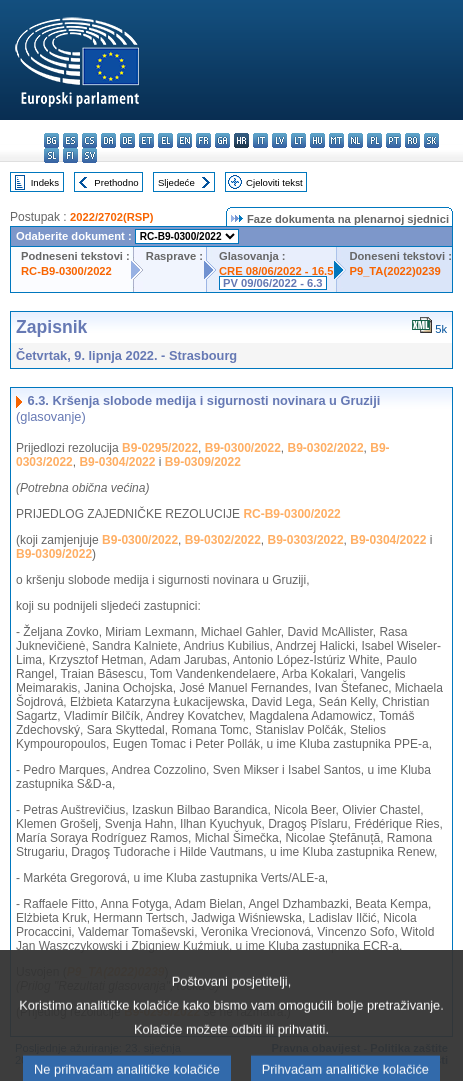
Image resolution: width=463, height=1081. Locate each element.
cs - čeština (89, 140)
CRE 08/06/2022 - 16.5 (276, 271)
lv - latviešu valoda (279, 140)
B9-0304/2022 (117, 462)
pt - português (393, 140)
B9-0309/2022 (203, 462)
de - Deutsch (127, 140)
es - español (70, 140)
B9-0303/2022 (306, 540)
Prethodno (116, 182)
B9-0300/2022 (243, 448)
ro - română (412, 140)
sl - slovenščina (51, 155)
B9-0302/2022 (326, 448)
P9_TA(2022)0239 (394, 271)
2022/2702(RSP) (111, 217)
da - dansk (108, 140)
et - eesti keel (146, 140)
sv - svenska (89, 155)
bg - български (51, 140)
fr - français (203, 140)
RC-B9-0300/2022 (66, 271)
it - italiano (260, 140)
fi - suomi (70, 155)
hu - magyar (317, 140)
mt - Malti (336, 140)
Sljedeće (176, 182)
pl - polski (374, 140)
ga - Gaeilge (222, 140)
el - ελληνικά (165, 140)
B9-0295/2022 (160, 448)
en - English (184, 140)
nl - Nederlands (355, 140)
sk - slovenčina (431, 140)
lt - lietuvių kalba (298, 140)
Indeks (45, 182)
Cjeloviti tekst (274, 182)
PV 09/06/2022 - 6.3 (273, 283)
